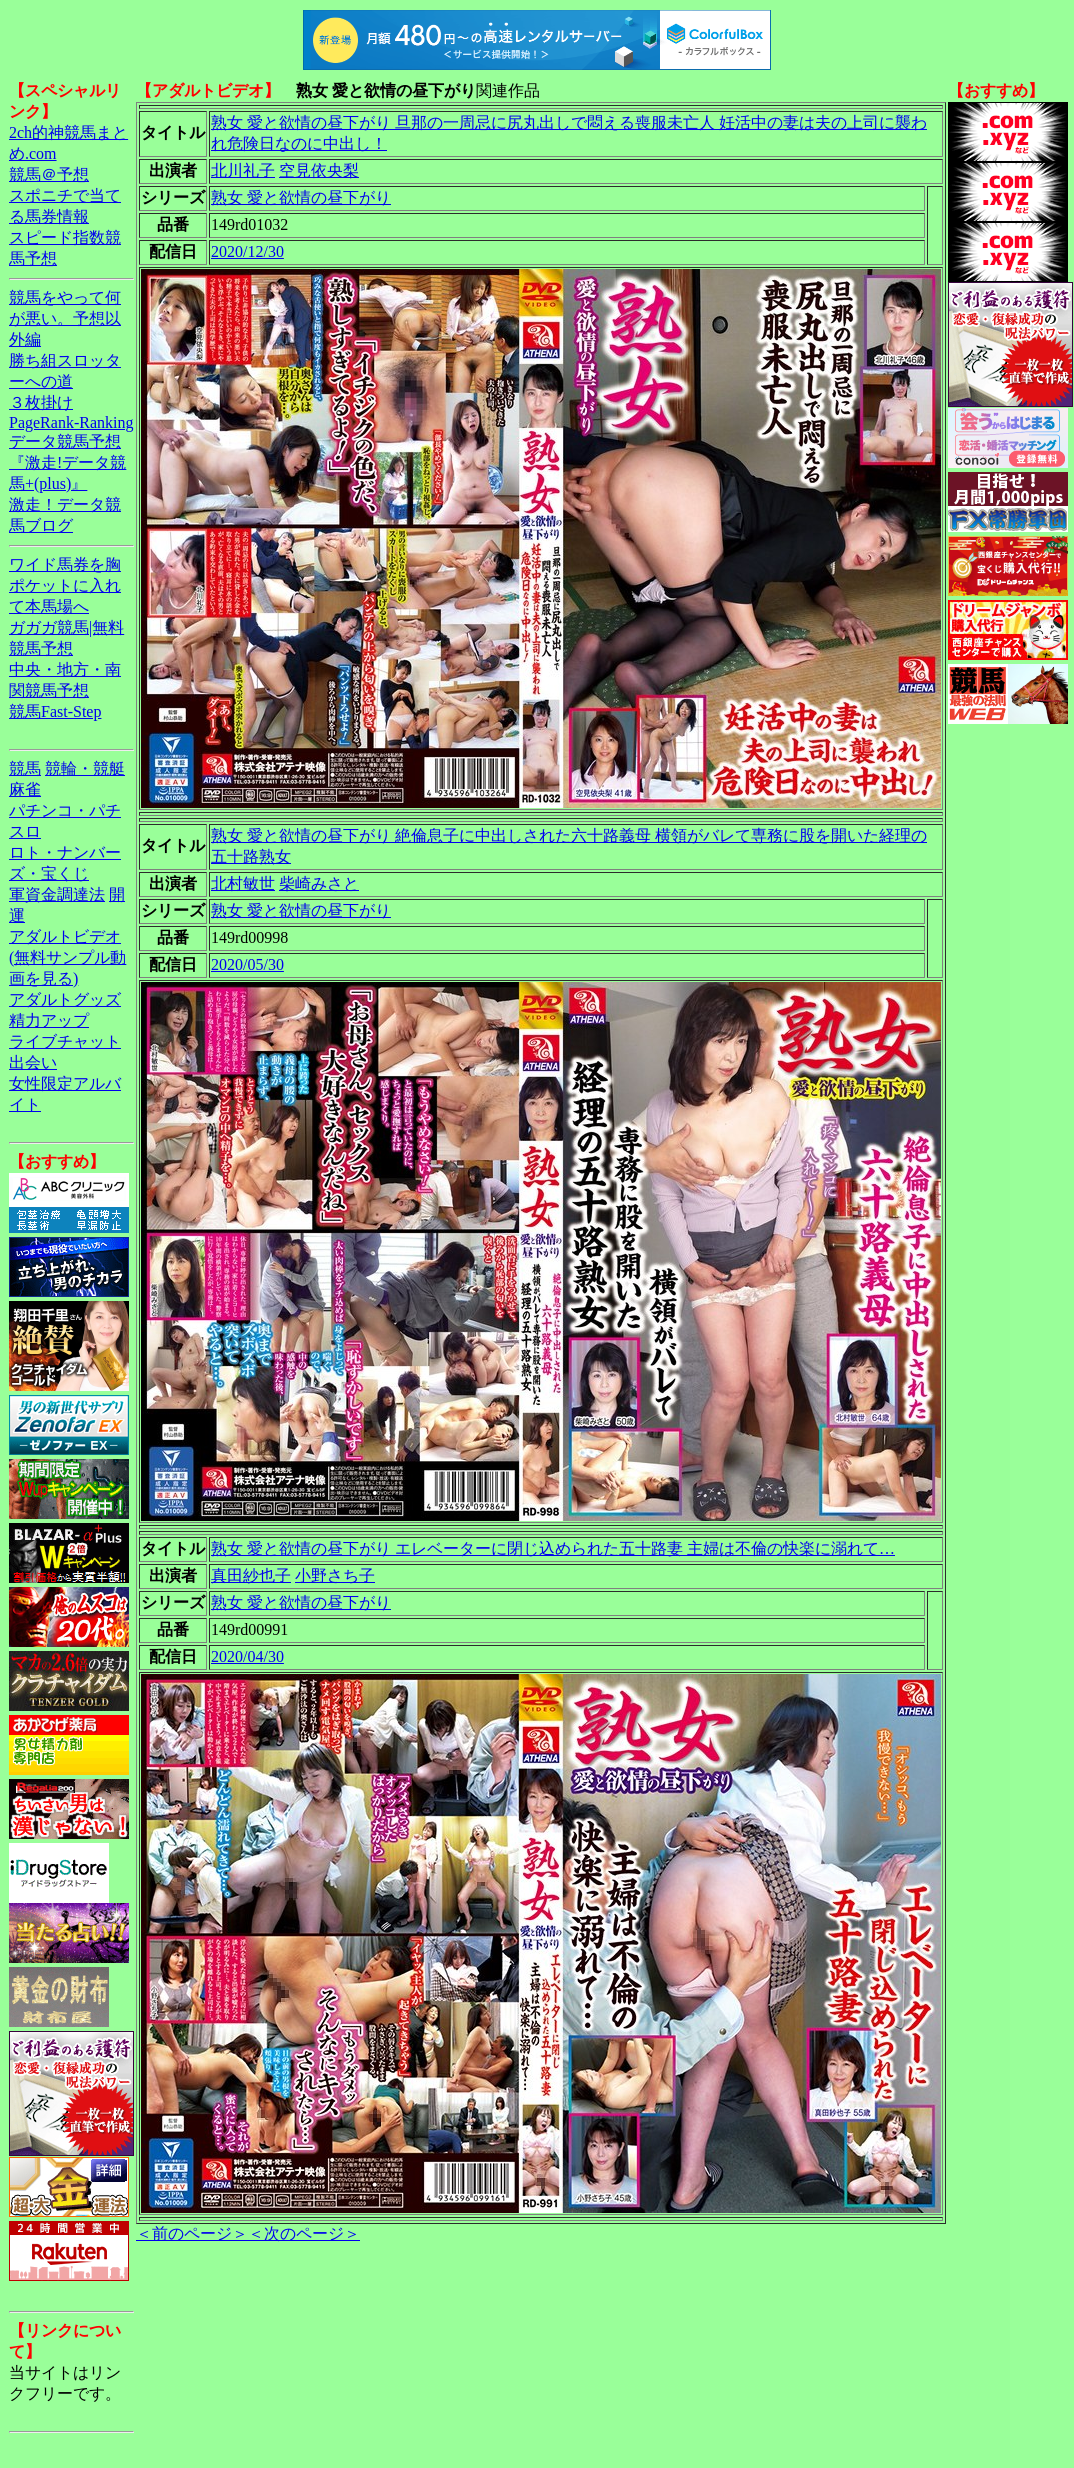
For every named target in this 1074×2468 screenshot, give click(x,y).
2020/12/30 (247, 251)
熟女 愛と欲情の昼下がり (301, 197)
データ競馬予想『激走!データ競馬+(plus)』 (67, 462)
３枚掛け (41, 402)
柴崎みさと (319, 883)
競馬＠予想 (49, 174)
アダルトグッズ (65, 999)
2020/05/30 (247, 964)
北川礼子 (243, 170)
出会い (33, 1062)
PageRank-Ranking (71, 422)
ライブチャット (65, 1041)
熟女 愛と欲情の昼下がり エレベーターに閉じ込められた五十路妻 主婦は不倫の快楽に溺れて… (553, 1548)
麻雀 (25, 789)
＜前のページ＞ (192, 2233)
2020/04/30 (247, 1656)
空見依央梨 (319, 170)
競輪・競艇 (85, 768)
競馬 (25, 768)
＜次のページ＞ (304, 2233)
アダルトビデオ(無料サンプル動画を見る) (67, 957)
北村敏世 (243, 883)
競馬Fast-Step (55, 711)
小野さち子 (335, 1575)
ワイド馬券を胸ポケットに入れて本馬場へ (65, 585)
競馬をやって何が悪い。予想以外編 (65, 318)
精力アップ (49, 1020)
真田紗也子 (251, 1575)
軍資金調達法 (57, 894)
